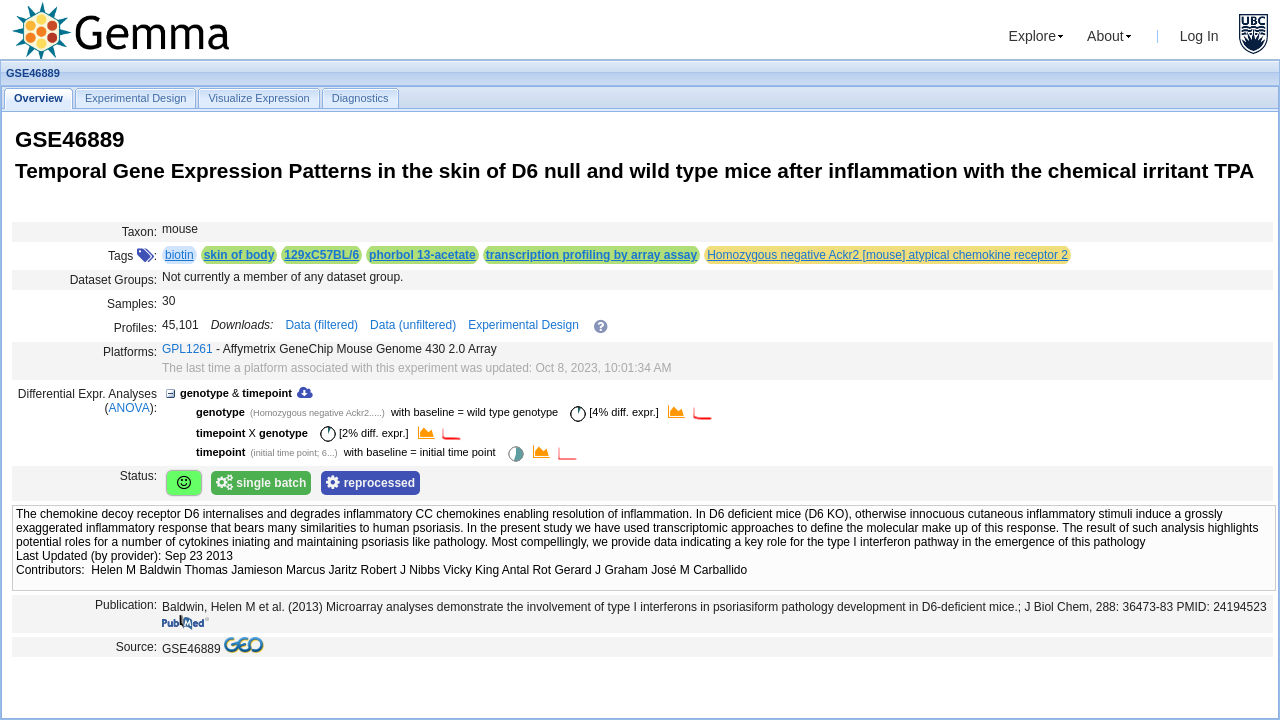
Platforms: (130, 352)
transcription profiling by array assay (591, 255)
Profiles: (135, 328)
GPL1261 (187, 349)
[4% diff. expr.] (611, 412)
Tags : (132, 256)
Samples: (132, 304)
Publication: (126, 605)
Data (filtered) (321, 325)
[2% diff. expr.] (361, 433)
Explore (1032, 36)
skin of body (239, 255)
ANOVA (129, 408)
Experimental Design (523, 325)
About (1105, 36)
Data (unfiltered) (413, 325)
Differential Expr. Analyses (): (87, 401)
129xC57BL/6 (321, 255)
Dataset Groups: (113, 280)
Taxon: (139, 232)
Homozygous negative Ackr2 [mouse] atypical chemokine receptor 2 (887, 255)
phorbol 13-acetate (422, 255)
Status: (138, 476)
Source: (136, 647)
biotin (179, 255)
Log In (1199, 36)
